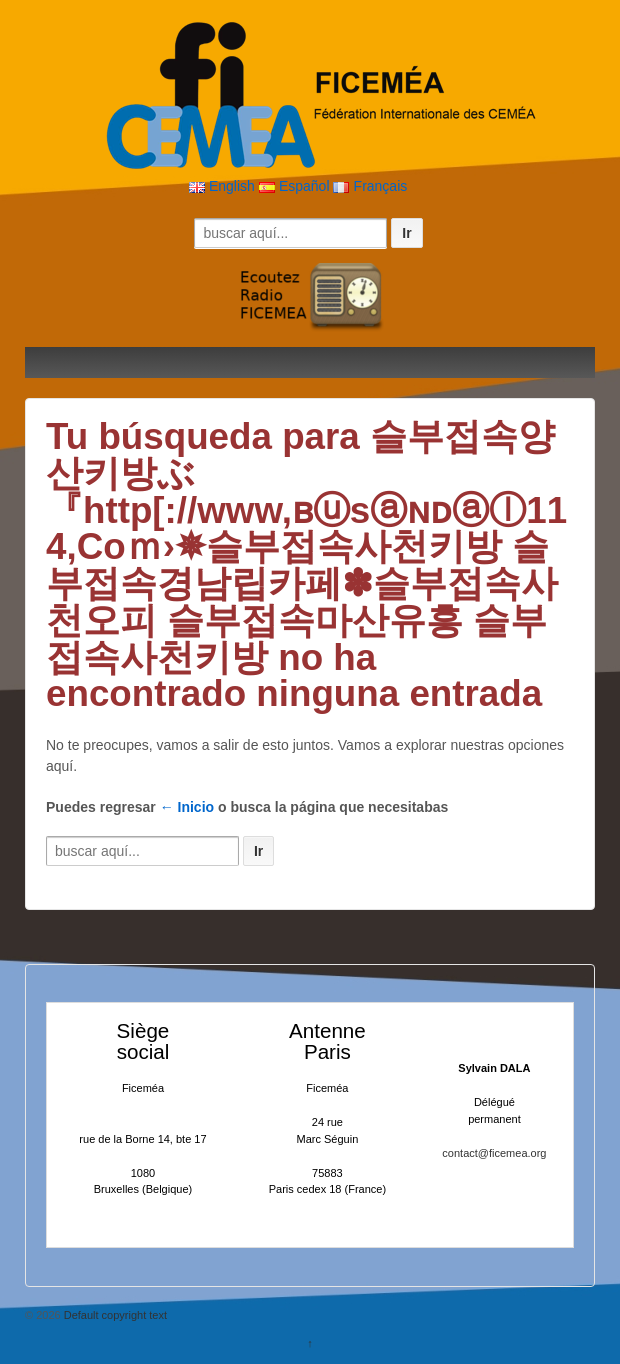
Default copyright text (114, 1315)
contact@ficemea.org (494, 1153)
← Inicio (187, 807)
